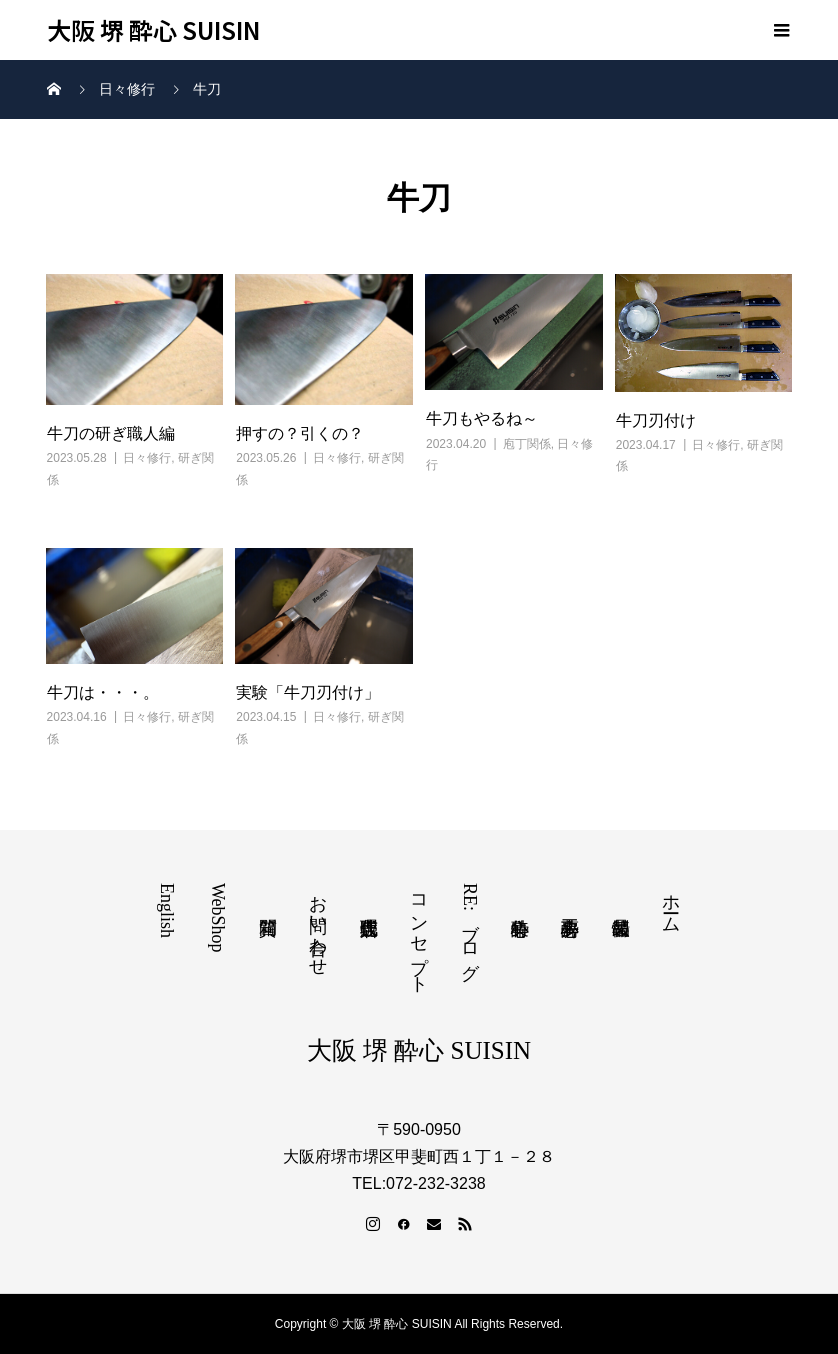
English (167, 910)
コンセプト (419, 934)
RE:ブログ (470, 927)
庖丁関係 (527, 444)
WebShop (218, 918)
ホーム (671, 903)
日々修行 (147, 458)
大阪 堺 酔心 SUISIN (154, 30)
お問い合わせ (318, 925)
